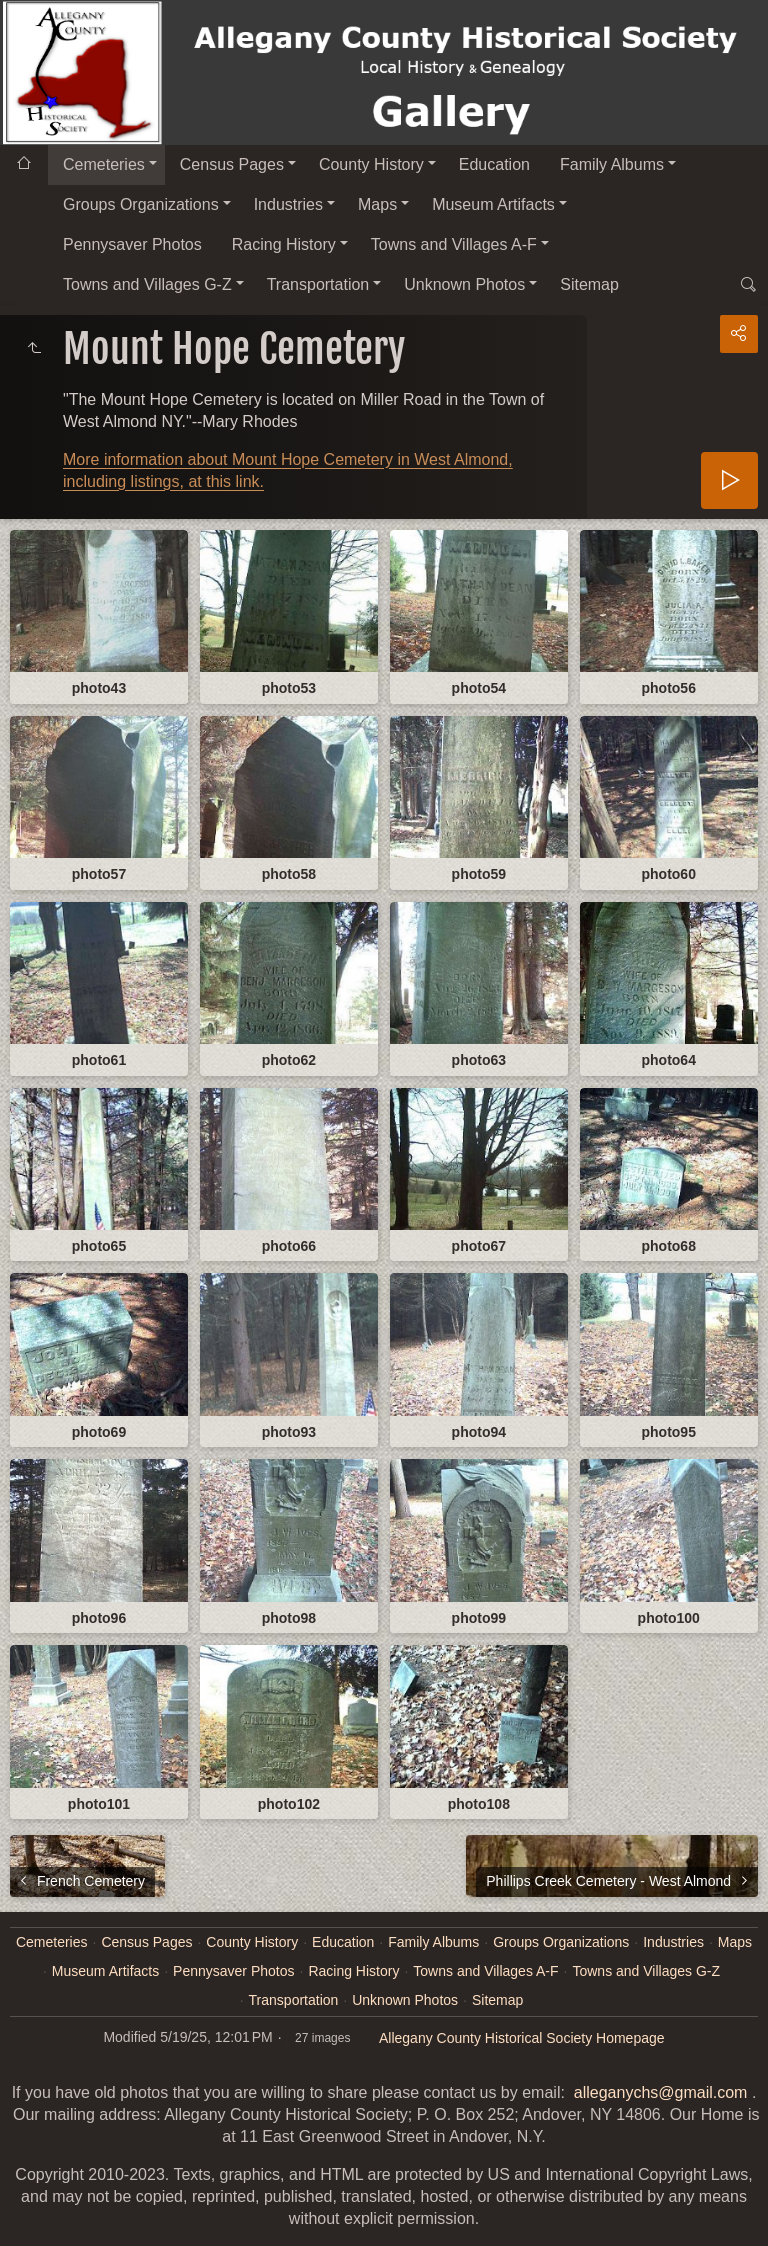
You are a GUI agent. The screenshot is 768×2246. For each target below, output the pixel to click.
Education (494, 164)
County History (371, 164)
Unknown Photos (464, 284)
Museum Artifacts (493, 204)
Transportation (318, 284)
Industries (288, 204)
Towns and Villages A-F (454, 244)
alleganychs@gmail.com (661, 2092)
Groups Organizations (141, 204)
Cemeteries (104, 164)
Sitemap (589, 284)
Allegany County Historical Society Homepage (522, 2038)
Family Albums (612, 164)
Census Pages (232, 164)
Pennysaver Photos (132, 244)
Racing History (284, 244)
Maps (377, 204)
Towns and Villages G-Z (147, 284)
